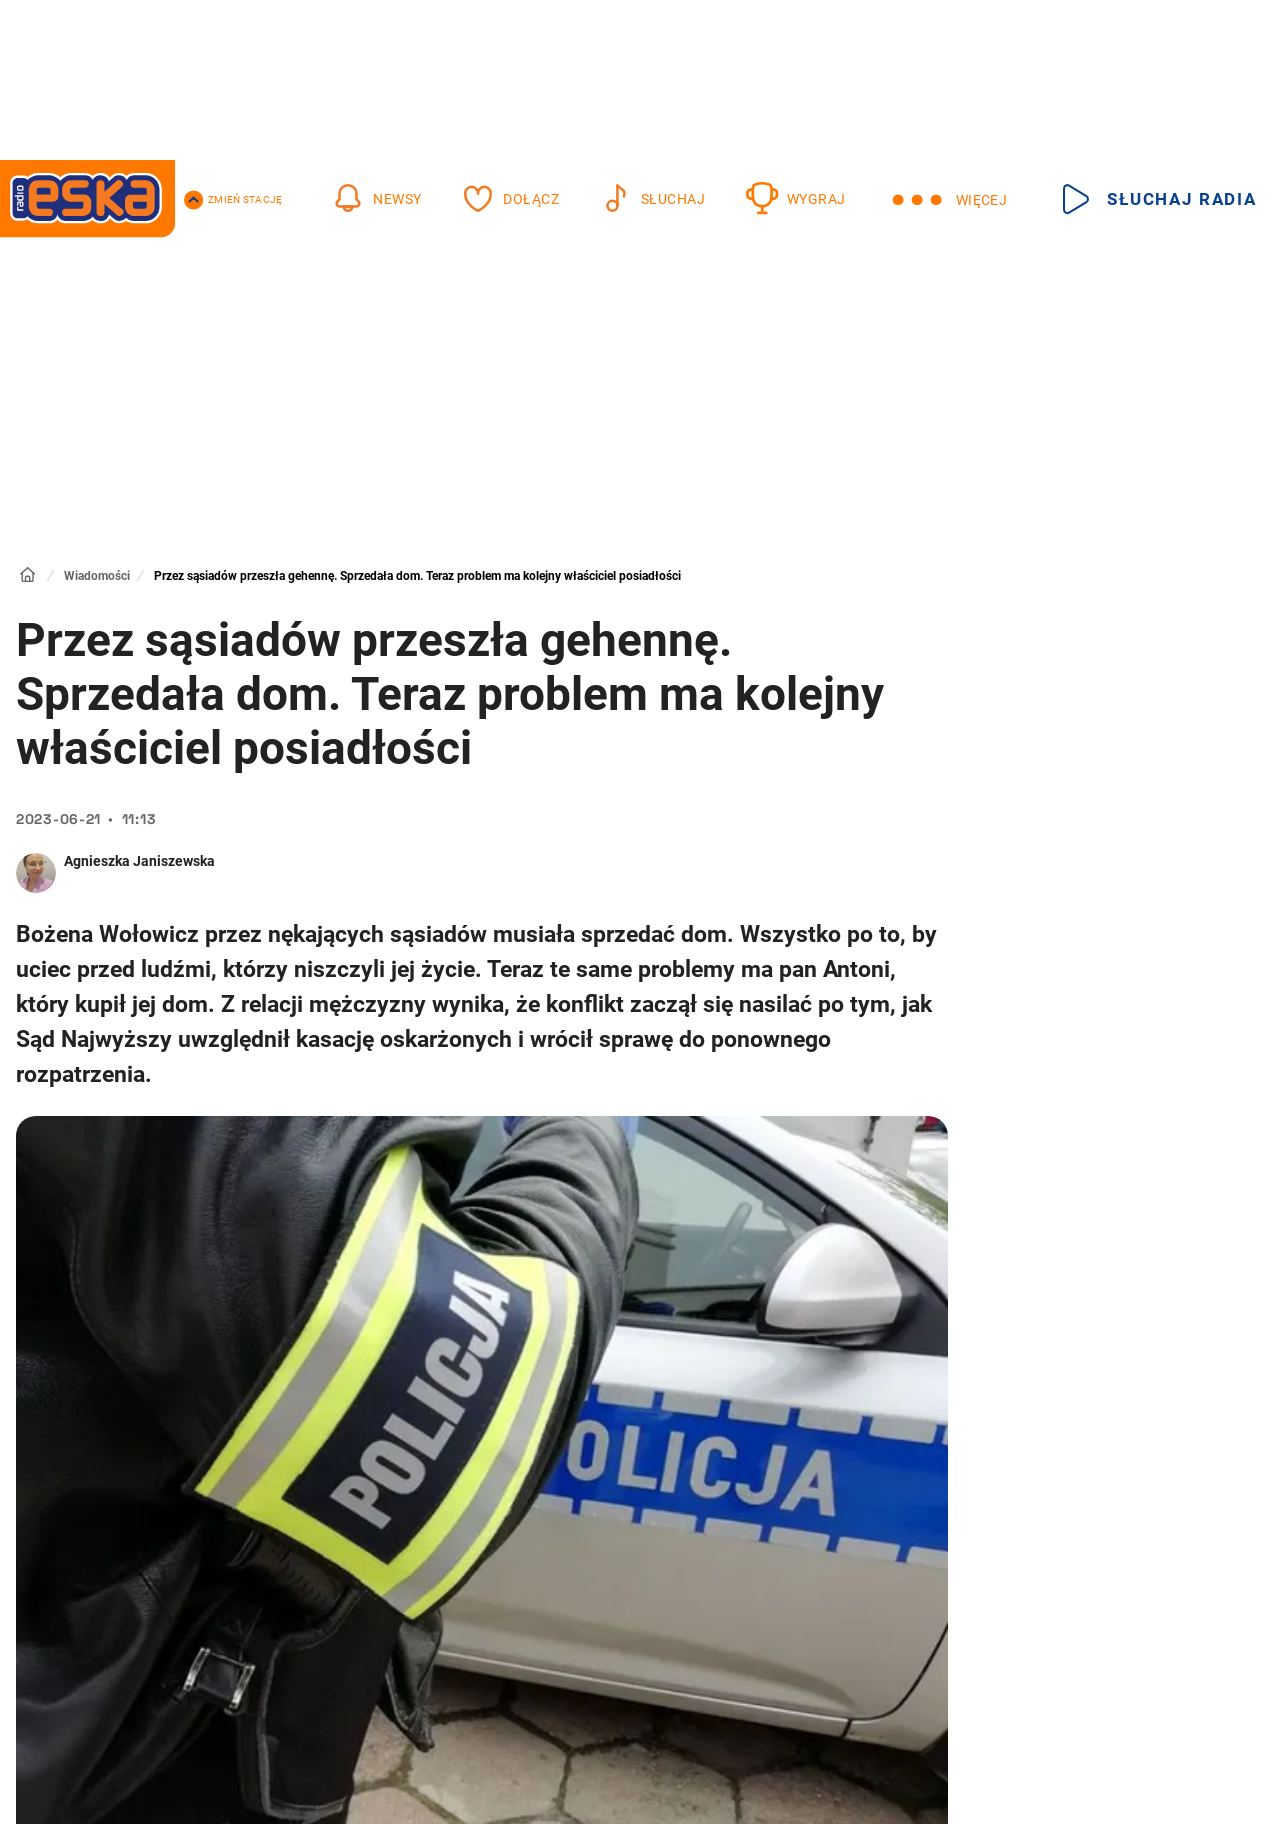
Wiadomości (97, 576)
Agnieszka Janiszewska (139, 861)
